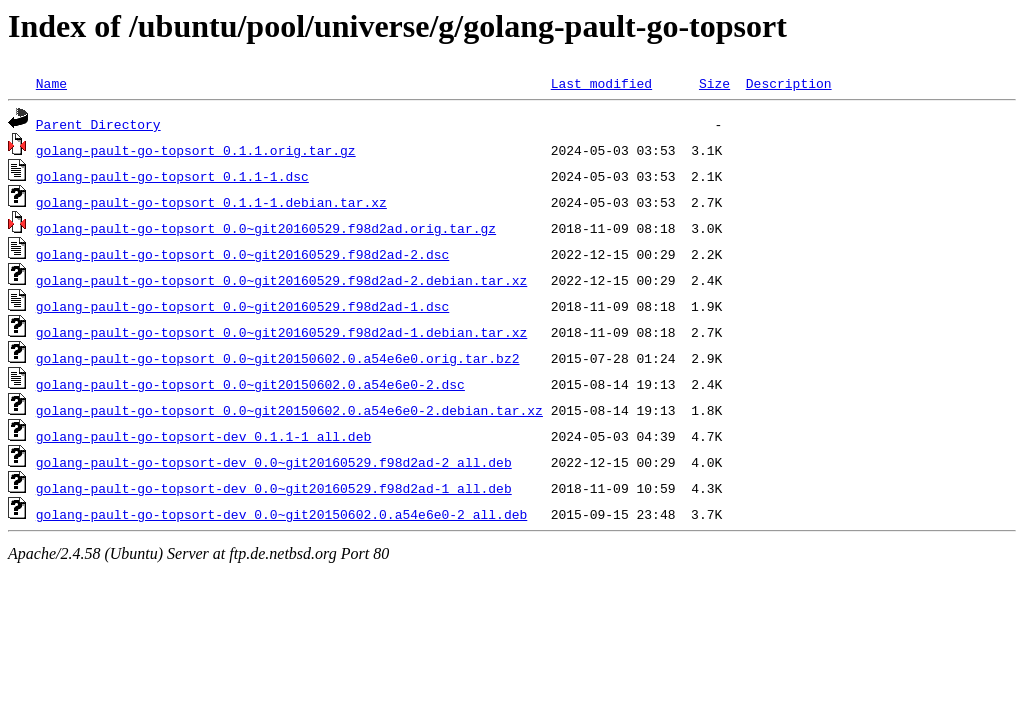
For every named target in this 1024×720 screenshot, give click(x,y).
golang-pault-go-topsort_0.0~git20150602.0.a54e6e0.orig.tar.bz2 (278, 358)
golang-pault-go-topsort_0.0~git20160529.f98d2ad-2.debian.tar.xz (281, 280)
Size (714, 83)
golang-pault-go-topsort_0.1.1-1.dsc (172, 176)
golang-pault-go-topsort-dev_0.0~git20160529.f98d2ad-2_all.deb (274, 462)
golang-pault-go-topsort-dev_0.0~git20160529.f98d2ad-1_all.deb (274, 488)
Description (789, 83)
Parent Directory (98, 124)
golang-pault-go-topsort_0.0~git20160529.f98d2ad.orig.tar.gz (266, 228)
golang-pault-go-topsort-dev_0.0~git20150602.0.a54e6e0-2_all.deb (281, 514)
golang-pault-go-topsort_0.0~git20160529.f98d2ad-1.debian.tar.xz (281, 332)
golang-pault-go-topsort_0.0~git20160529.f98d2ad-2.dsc (242, 254)
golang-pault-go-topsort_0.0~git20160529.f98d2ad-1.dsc (242, 306)
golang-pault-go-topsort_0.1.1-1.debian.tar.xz (211, 202)
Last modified (601, 83)
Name (51, 83)
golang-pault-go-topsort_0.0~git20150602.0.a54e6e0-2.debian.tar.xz (289, 410)
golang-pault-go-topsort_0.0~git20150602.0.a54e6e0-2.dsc (250, 384)
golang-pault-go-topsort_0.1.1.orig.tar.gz (196, 150)
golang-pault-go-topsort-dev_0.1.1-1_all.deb (203, 436)
